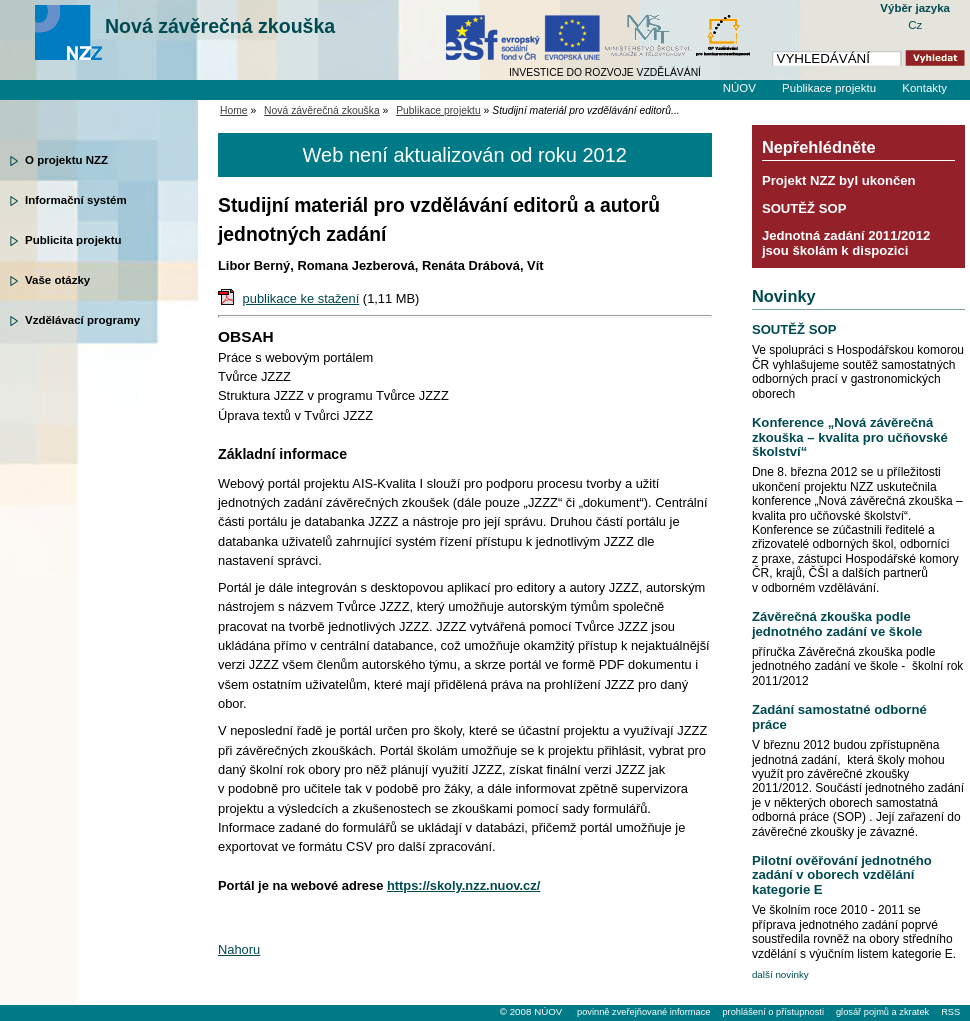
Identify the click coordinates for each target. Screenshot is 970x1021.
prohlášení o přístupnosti (772, 1012)
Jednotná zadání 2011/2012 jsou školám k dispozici (846, 242)
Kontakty (924, 88)
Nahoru (239, 949)
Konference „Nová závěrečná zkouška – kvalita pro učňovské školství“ (850, 437)
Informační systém (76, 200)
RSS (950, 1012)
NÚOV (739, 88)
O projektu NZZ (66, 160)
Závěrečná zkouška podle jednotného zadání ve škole (837, 623)
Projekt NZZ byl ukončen (839, 180)
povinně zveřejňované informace (643, 1012)
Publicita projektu (73, 240)
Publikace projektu (829, 88)
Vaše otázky (57, 280)
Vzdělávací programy (82, 320)
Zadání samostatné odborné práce (839, 716)
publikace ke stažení (301, 298)
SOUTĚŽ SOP (804, 208)
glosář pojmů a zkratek (882, 1012)
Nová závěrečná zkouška (220, 26)
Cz (915, 25)
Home (234, 110)
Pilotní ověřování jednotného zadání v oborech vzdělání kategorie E (842, 875)
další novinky (780, 974)
